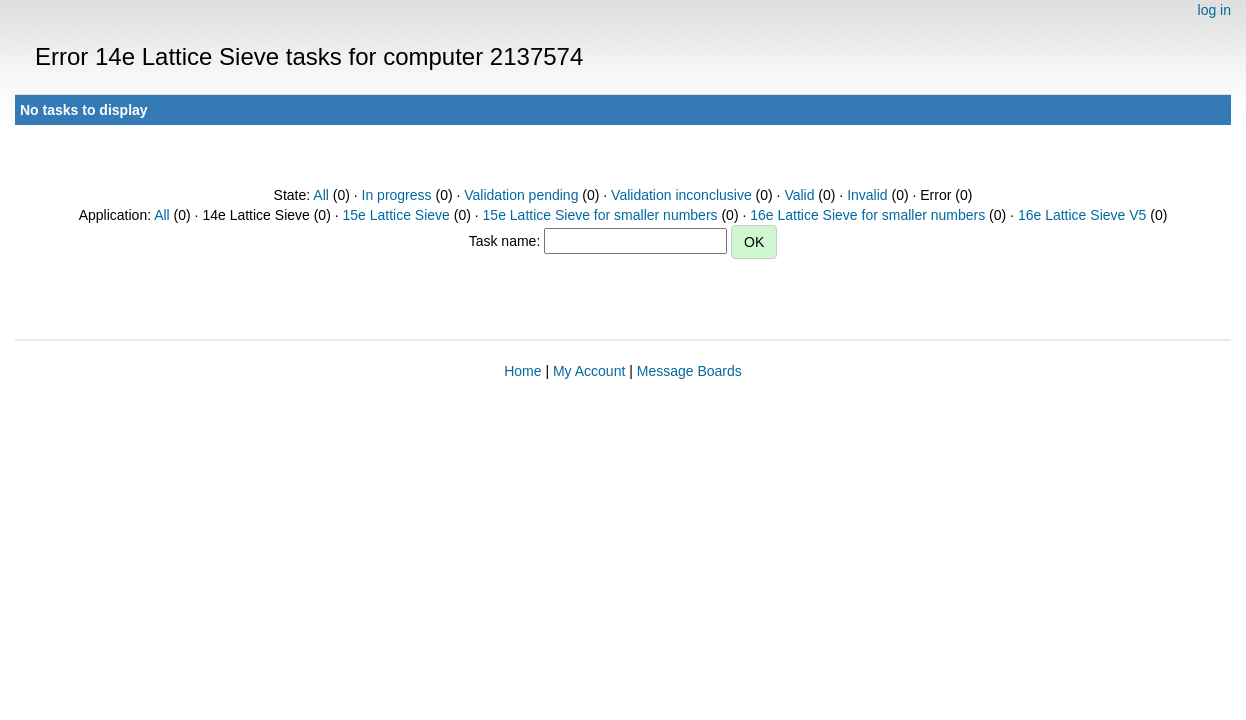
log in (1214, 10)
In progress (397, 195)
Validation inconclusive (681, 195)
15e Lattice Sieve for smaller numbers (600, 215)
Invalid (867, 195)
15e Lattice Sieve (395, 215)
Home (522, 371)
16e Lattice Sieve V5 (1082, 215)
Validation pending (521, 195)
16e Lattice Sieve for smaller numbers (867, 215)
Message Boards (689, 371)
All (321, 195)
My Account (589, 371)
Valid (799, 195)
